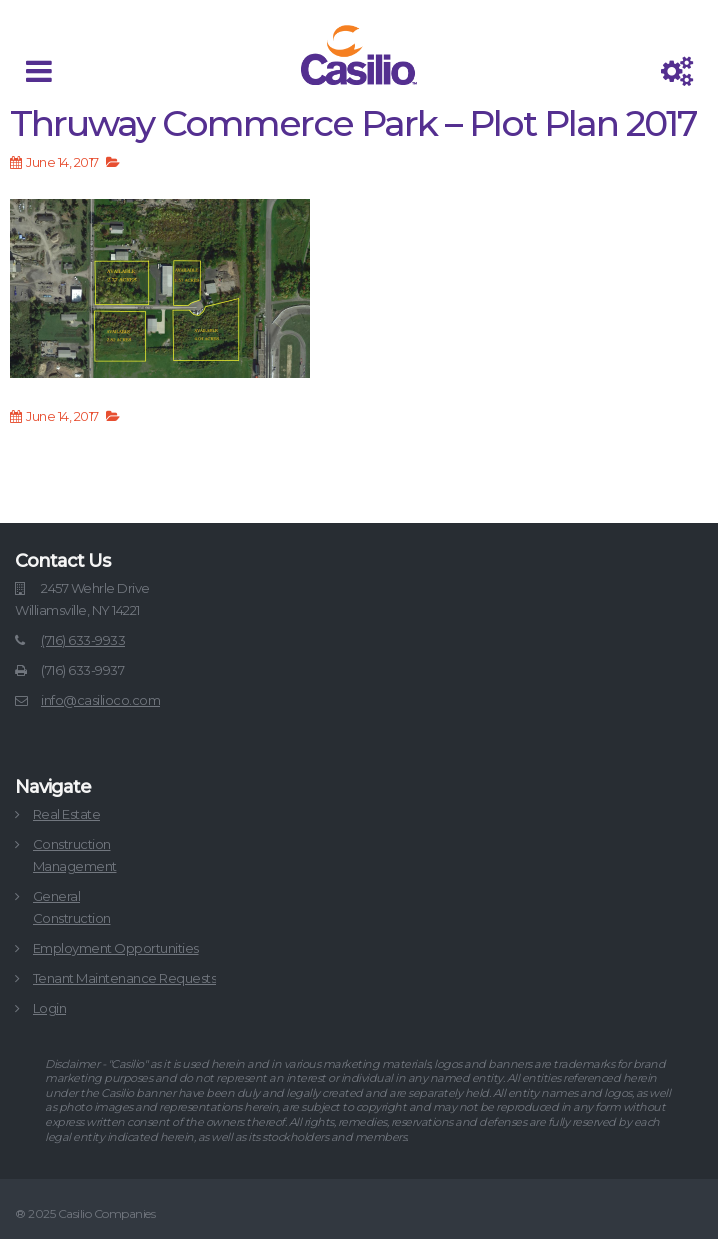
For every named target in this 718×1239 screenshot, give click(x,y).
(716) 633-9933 (83, 640)
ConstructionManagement (75, 855)
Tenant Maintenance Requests (125, 978)
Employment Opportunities (116, 948)
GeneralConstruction (72, 907)
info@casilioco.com (100, 700)
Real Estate (67, 814)
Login (50, 1008)
